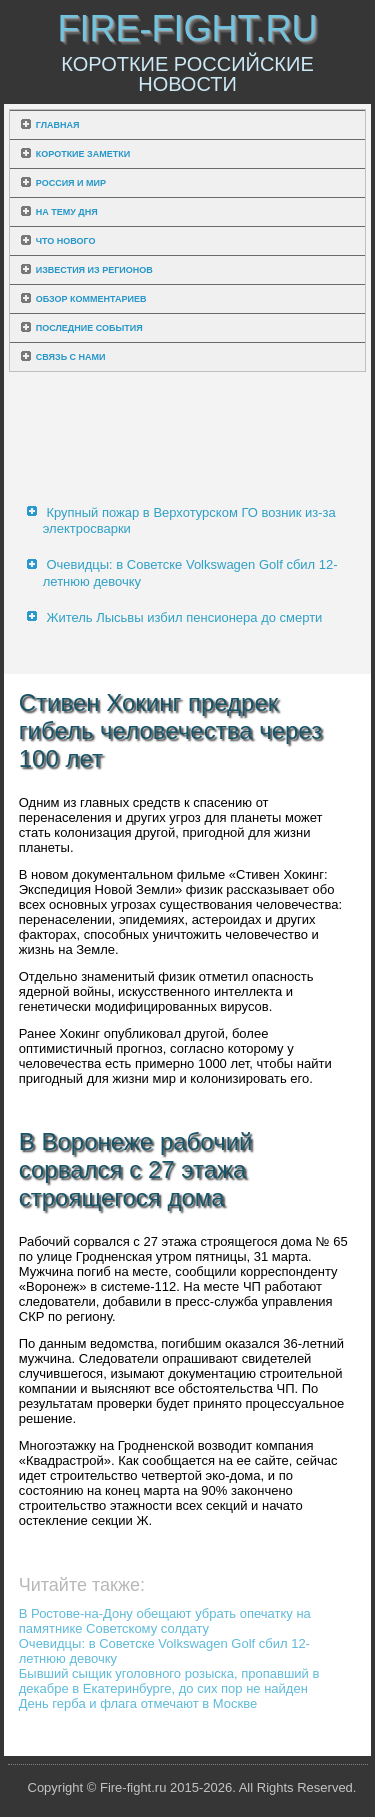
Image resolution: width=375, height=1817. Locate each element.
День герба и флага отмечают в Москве (138, 1703)
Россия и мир (71, 183)
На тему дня (67, 212)
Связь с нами (71, 357)
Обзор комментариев (91, 299)
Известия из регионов (94, 270)
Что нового (66, 241)
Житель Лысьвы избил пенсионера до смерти (184, 617)
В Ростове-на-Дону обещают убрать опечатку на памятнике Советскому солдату (165, 1621)
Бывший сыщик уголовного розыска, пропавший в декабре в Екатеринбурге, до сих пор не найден (169, 1681)
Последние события (89, 328)
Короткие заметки (83, 154)
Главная (58, 125)
